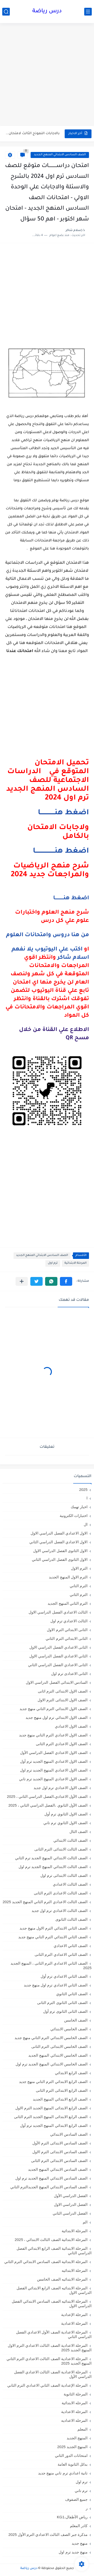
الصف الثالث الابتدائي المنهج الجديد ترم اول (53, 1867)
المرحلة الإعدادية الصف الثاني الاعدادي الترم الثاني (47, 2385)
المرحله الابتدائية (74, 2403)
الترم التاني (78, 1586)
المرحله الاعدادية (74, 2411)
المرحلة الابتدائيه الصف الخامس (62, 2279)
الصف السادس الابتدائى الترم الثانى (59, 2160)
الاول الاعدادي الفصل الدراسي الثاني (58, 1542)
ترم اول (53, 1263)
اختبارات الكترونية (73, 1515)
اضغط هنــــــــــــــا (63, 813)
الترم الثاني (78, 1594)
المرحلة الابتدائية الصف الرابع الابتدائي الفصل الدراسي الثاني (54, 2250)
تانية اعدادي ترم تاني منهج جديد (62, 2473)
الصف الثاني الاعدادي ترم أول (64, 1976)
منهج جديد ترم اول (73, 2552)
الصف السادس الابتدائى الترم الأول (59, 2143)
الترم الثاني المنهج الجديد (67, 1603)
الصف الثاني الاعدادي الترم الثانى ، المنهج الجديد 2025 (51, 1965)
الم (85, 2222)
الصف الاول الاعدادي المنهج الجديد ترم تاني (53, 1779)
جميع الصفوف (76, 2499)
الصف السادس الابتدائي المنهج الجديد (60, 154)
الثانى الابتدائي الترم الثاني (66, 1638)
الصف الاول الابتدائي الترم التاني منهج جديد (53, 1709)
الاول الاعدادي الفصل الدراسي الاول (59, 1533)
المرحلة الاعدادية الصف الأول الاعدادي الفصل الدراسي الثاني (53, 2334)
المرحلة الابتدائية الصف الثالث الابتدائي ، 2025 (51, 2239)
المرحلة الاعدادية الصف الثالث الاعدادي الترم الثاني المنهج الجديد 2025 (49, 2361)
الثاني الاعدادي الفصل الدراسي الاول (58, 1656)
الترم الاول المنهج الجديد (68, 1577)
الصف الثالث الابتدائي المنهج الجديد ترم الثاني (51, 1858)
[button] (66, 1281)
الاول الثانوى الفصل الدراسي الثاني (59, 1559)
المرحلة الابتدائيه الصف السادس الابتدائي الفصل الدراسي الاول (51, 2303)
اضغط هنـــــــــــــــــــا (61, 851)
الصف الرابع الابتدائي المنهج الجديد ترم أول (53, 2125)
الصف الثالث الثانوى (71, 1919)
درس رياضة (47, 12)
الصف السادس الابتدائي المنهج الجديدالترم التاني (48, 2187)
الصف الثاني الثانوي (71, 1994)
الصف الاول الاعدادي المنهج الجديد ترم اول (53, 1770)
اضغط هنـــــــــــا (71, 899)
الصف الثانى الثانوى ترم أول (65, 2011)
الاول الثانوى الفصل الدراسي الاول (60, 1551)
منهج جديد (79, 2543)
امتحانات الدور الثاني (71, 2455)
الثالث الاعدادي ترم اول (68, 1621)
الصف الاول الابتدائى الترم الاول (62, 1700)
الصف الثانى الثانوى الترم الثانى (62, 2002)
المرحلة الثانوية (75, 2394)
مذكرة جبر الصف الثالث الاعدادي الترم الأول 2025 (47, 2534)
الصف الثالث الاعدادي (70, 1884)
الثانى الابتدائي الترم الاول (67, 1630)
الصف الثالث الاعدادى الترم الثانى (60, 1893)
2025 (83, 1489)
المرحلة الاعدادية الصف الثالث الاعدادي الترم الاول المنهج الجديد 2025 (49, 2347)
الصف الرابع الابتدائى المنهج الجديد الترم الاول (51, 2108)
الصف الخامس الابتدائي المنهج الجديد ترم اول (51, 2064)
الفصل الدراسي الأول (70, 2196)
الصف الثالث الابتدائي (70, 1840)
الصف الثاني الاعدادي (70, 1946)
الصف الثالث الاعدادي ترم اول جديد (59, 1910)
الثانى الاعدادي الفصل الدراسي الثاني (57, 1665)
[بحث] (6, 12)
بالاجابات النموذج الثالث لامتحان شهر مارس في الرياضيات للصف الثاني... (33, 133)
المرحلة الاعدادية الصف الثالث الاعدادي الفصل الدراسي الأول (52, 2374)
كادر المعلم (78, 2526)
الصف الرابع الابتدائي (71, 2073)
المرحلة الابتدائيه (74, 2270)
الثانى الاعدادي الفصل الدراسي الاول (58, 1647)
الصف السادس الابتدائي (68, 2134)
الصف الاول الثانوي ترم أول (65, 1814)
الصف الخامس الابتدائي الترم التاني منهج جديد (51, 2038)
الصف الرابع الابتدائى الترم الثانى (61, 2090)
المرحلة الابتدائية (75, 1263)
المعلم (82, 2429)
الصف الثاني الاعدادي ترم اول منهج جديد (55, 1985)
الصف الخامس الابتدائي (68, 2029)
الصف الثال (78, 1831)
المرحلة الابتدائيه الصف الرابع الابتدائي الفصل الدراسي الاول (54, 2290)
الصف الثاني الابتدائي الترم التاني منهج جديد (52, 1937)
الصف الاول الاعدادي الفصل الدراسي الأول (53, 1752)
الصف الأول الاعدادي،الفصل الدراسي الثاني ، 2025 (47, 1796)
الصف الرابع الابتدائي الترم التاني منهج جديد (53, 2081)
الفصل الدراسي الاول (70, 2204)
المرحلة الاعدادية (74, 2323)
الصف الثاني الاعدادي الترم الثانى (61, 1954)
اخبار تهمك (79, 1507)
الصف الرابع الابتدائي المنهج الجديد (60, 2099)
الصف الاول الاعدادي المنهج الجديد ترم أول (53, 1761)
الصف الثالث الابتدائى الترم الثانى (60, 1849)
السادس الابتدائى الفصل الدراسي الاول (56, 1682)
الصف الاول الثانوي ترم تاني (65, 1823)
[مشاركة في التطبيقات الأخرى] (22, 1281)
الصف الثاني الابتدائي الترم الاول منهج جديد (53, 1928)
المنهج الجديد (77, 2438)
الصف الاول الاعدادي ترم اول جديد (60, 1788)
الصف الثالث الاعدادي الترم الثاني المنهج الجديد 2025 (45, 1902)
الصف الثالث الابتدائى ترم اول (63, 1875)
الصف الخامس (75, 2020)
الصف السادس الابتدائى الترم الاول (59, 2152)
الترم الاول (79, 1568)
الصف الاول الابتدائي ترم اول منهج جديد (56, 1717)
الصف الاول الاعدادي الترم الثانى (61, 1744)
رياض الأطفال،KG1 (72, 2517)
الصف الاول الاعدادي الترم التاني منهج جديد (53, 1735)
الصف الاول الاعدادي (71, 1726)
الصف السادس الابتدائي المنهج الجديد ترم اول (51, 2178)
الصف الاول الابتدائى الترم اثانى (62, 1691)
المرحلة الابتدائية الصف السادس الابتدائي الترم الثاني (45, 2262)
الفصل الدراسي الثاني (70, 2213)
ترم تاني (81, 2490)
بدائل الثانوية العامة (72, 2464)
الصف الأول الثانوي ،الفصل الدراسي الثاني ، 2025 (47, 1805)
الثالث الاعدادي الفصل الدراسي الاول (58, 1612)
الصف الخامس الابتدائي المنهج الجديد (57, 2055)
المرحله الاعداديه (74, 2420)
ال (85, 1524)
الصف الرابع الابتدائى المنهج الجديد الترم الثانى (50, 2117)
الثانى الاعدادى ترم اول (69, 1673)
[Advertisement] (47, 75)
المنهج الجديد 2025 (72, 2447)
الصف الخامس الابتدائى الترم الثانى (59, 2046)
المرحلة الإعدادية (74, 2314)
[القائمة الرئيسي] (88, 12)
